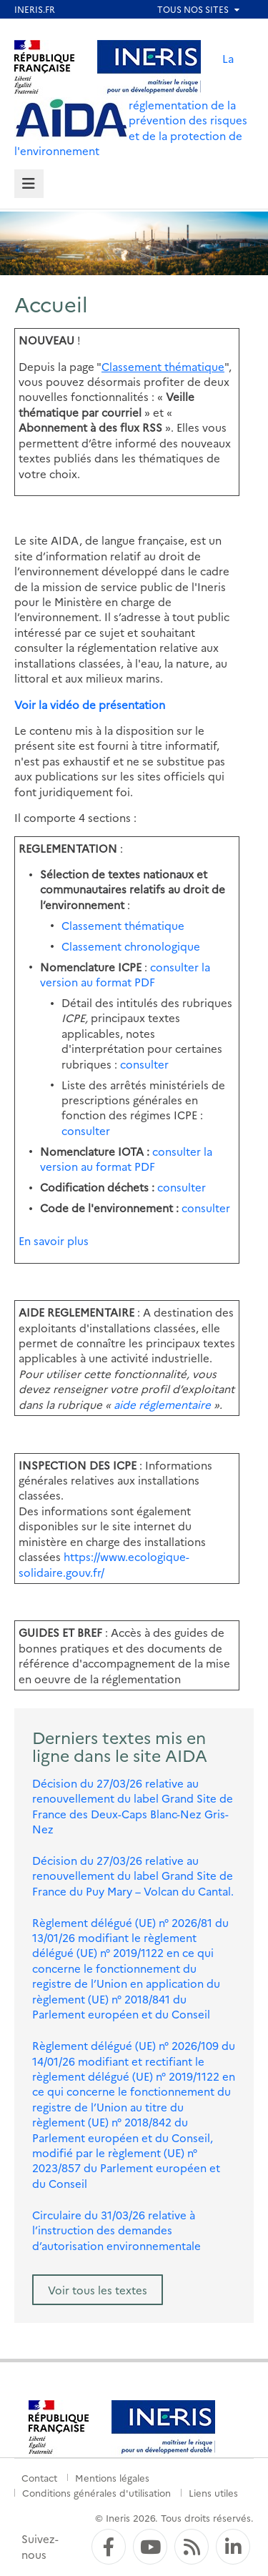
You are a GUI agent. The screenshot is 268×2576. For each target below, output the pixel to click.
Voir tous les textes (97, 2289)
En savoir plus (54, 1240)
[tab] (29, 184)
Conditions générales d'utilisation (96, 2492)
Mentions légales (112, 2477)
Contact (39, 2477)
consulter (144, 1063)
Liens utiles (213, 2492)
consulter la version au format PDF (125, 974)
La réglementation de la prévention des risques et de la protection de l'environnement (130, 104)
